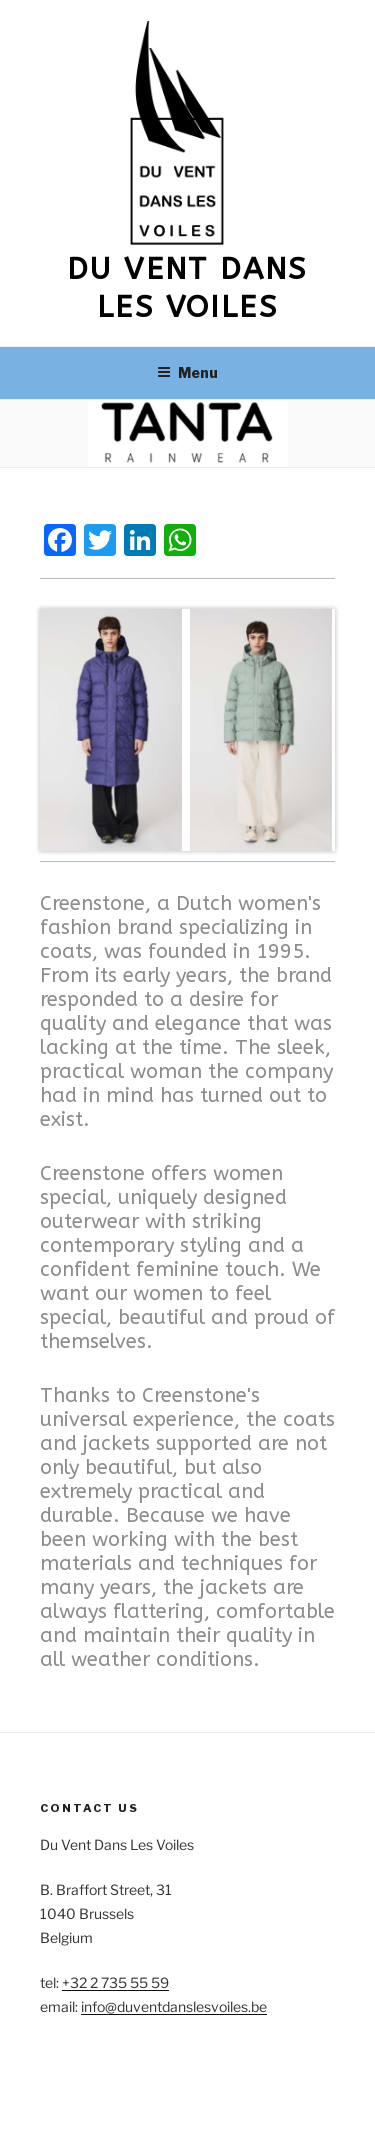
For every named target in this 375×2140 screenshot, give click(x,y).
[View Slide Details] (112, 730)
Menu (187, 372)
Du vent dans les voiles (187, 288)
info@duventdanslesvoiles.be (174, 2006)
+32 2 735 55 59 (115, 1982)
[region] (187, 730)
